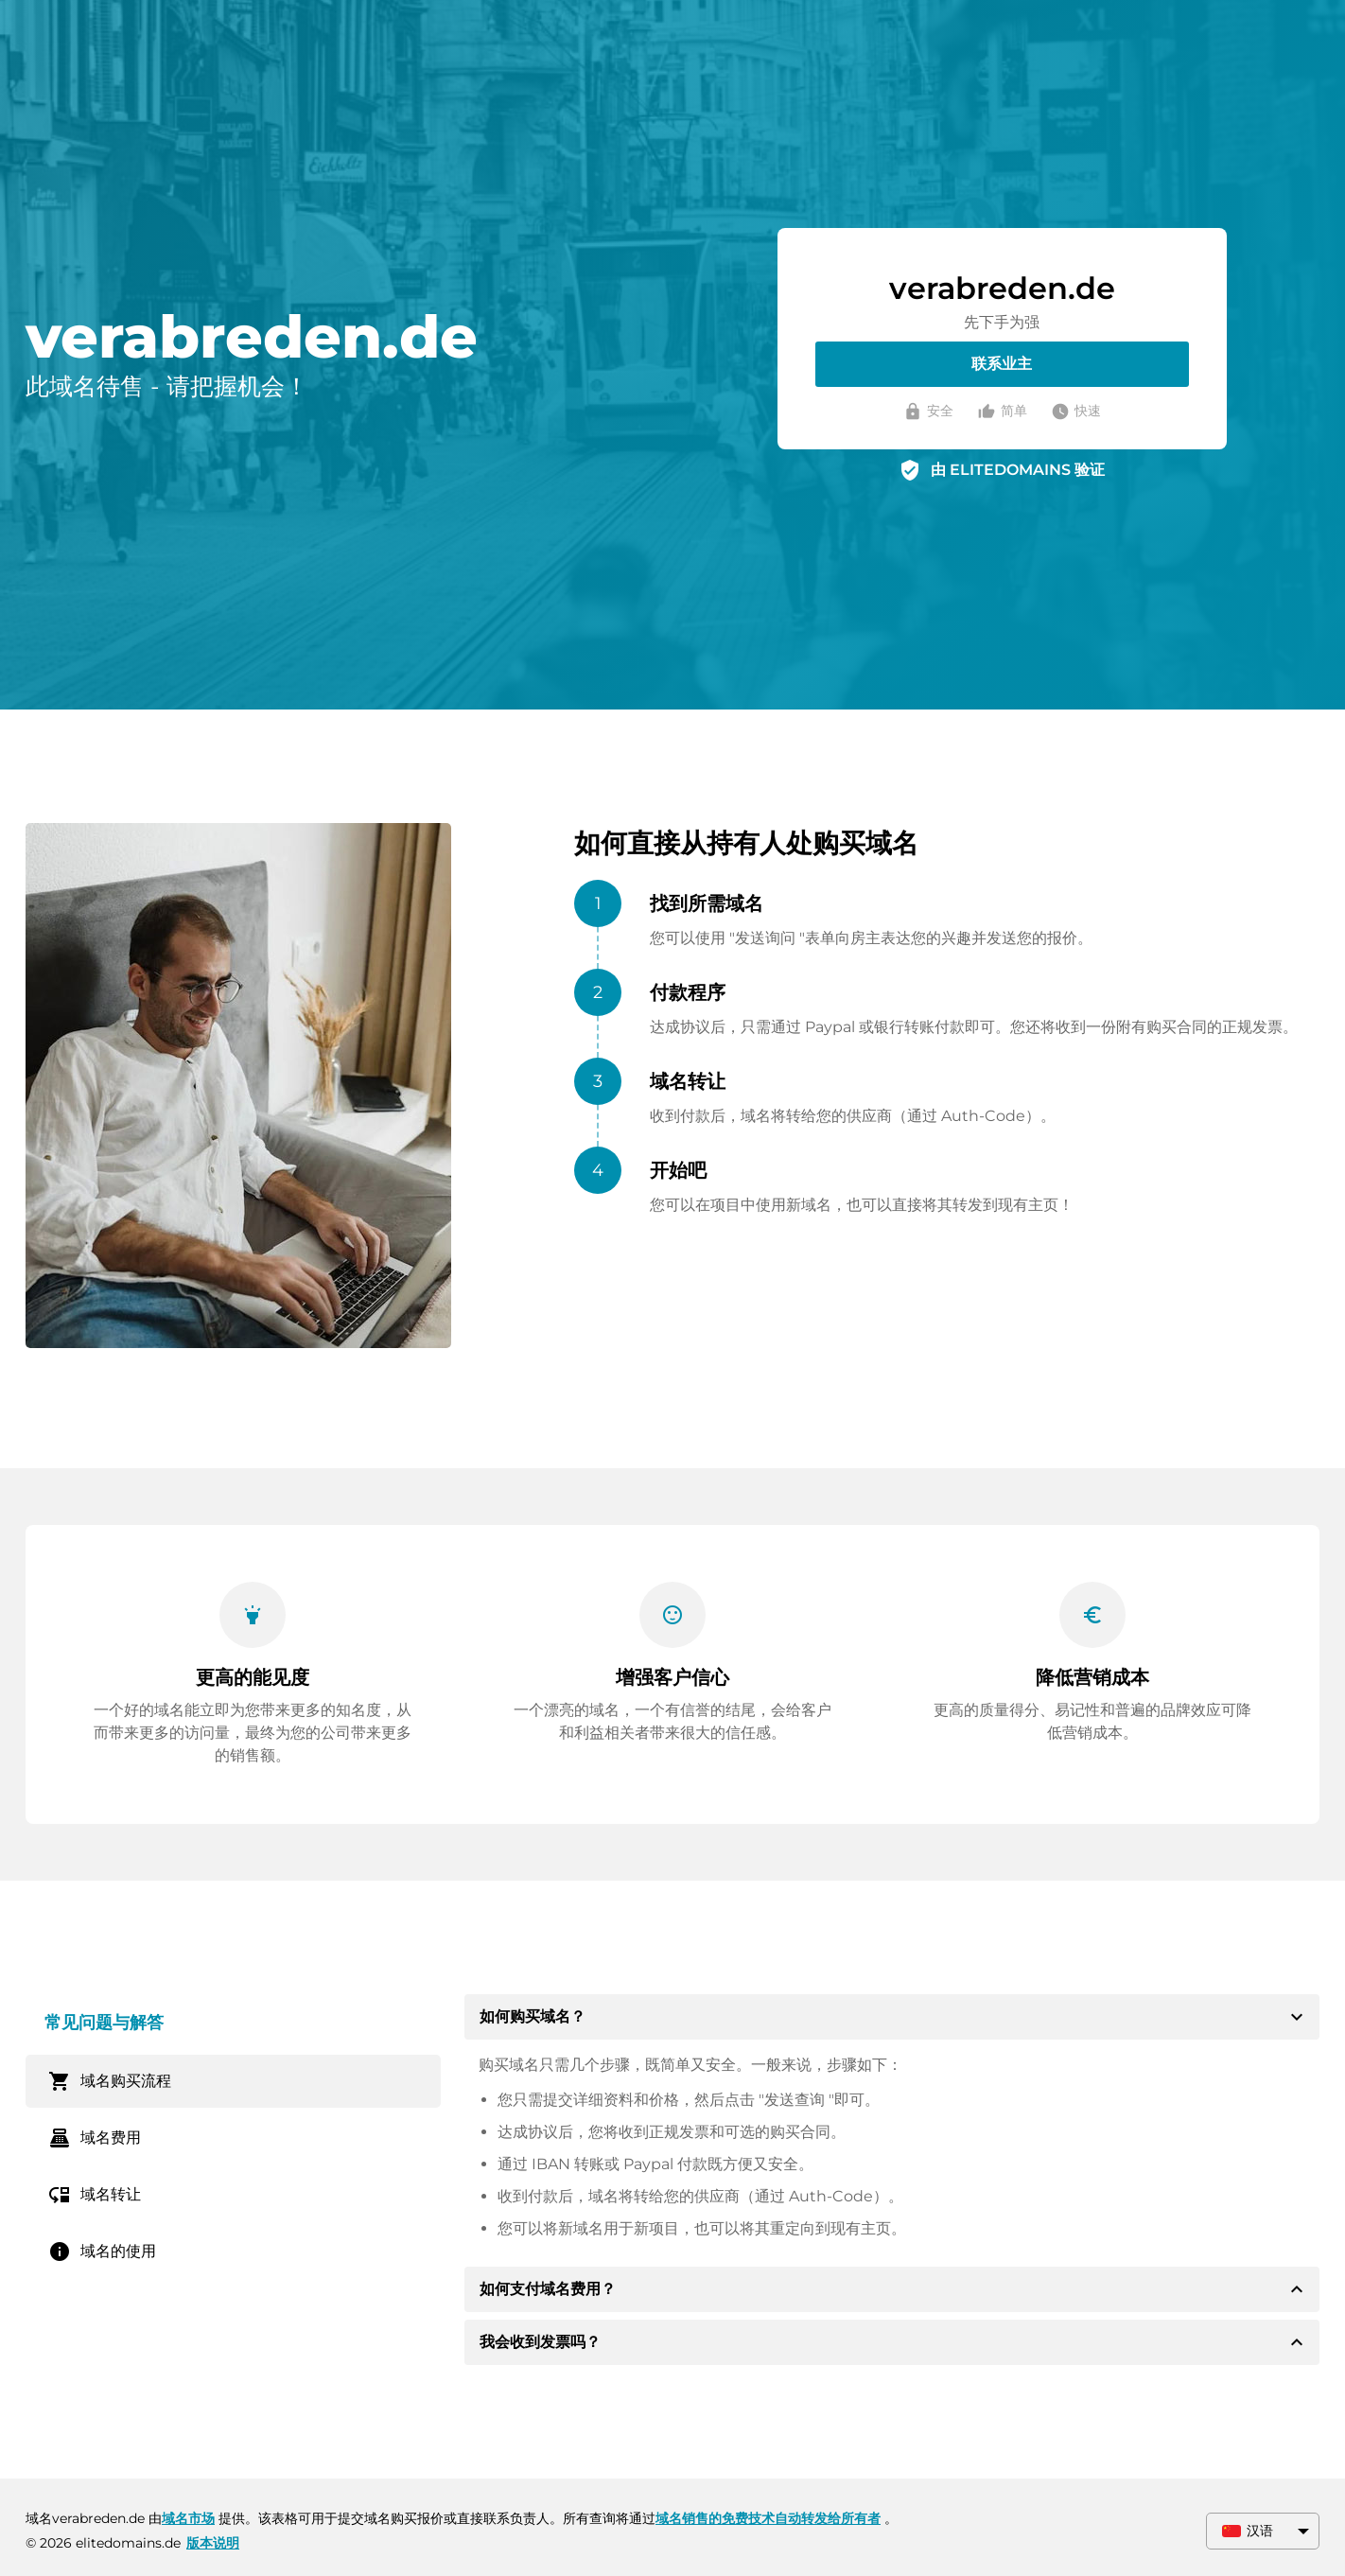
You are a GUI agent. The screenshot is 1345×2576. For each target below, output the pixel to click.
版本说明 (212, 2542)
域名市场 (188, 2518)
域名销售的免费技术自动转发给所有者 (768, 2518)
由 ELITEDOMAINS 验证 (1018, 470)
